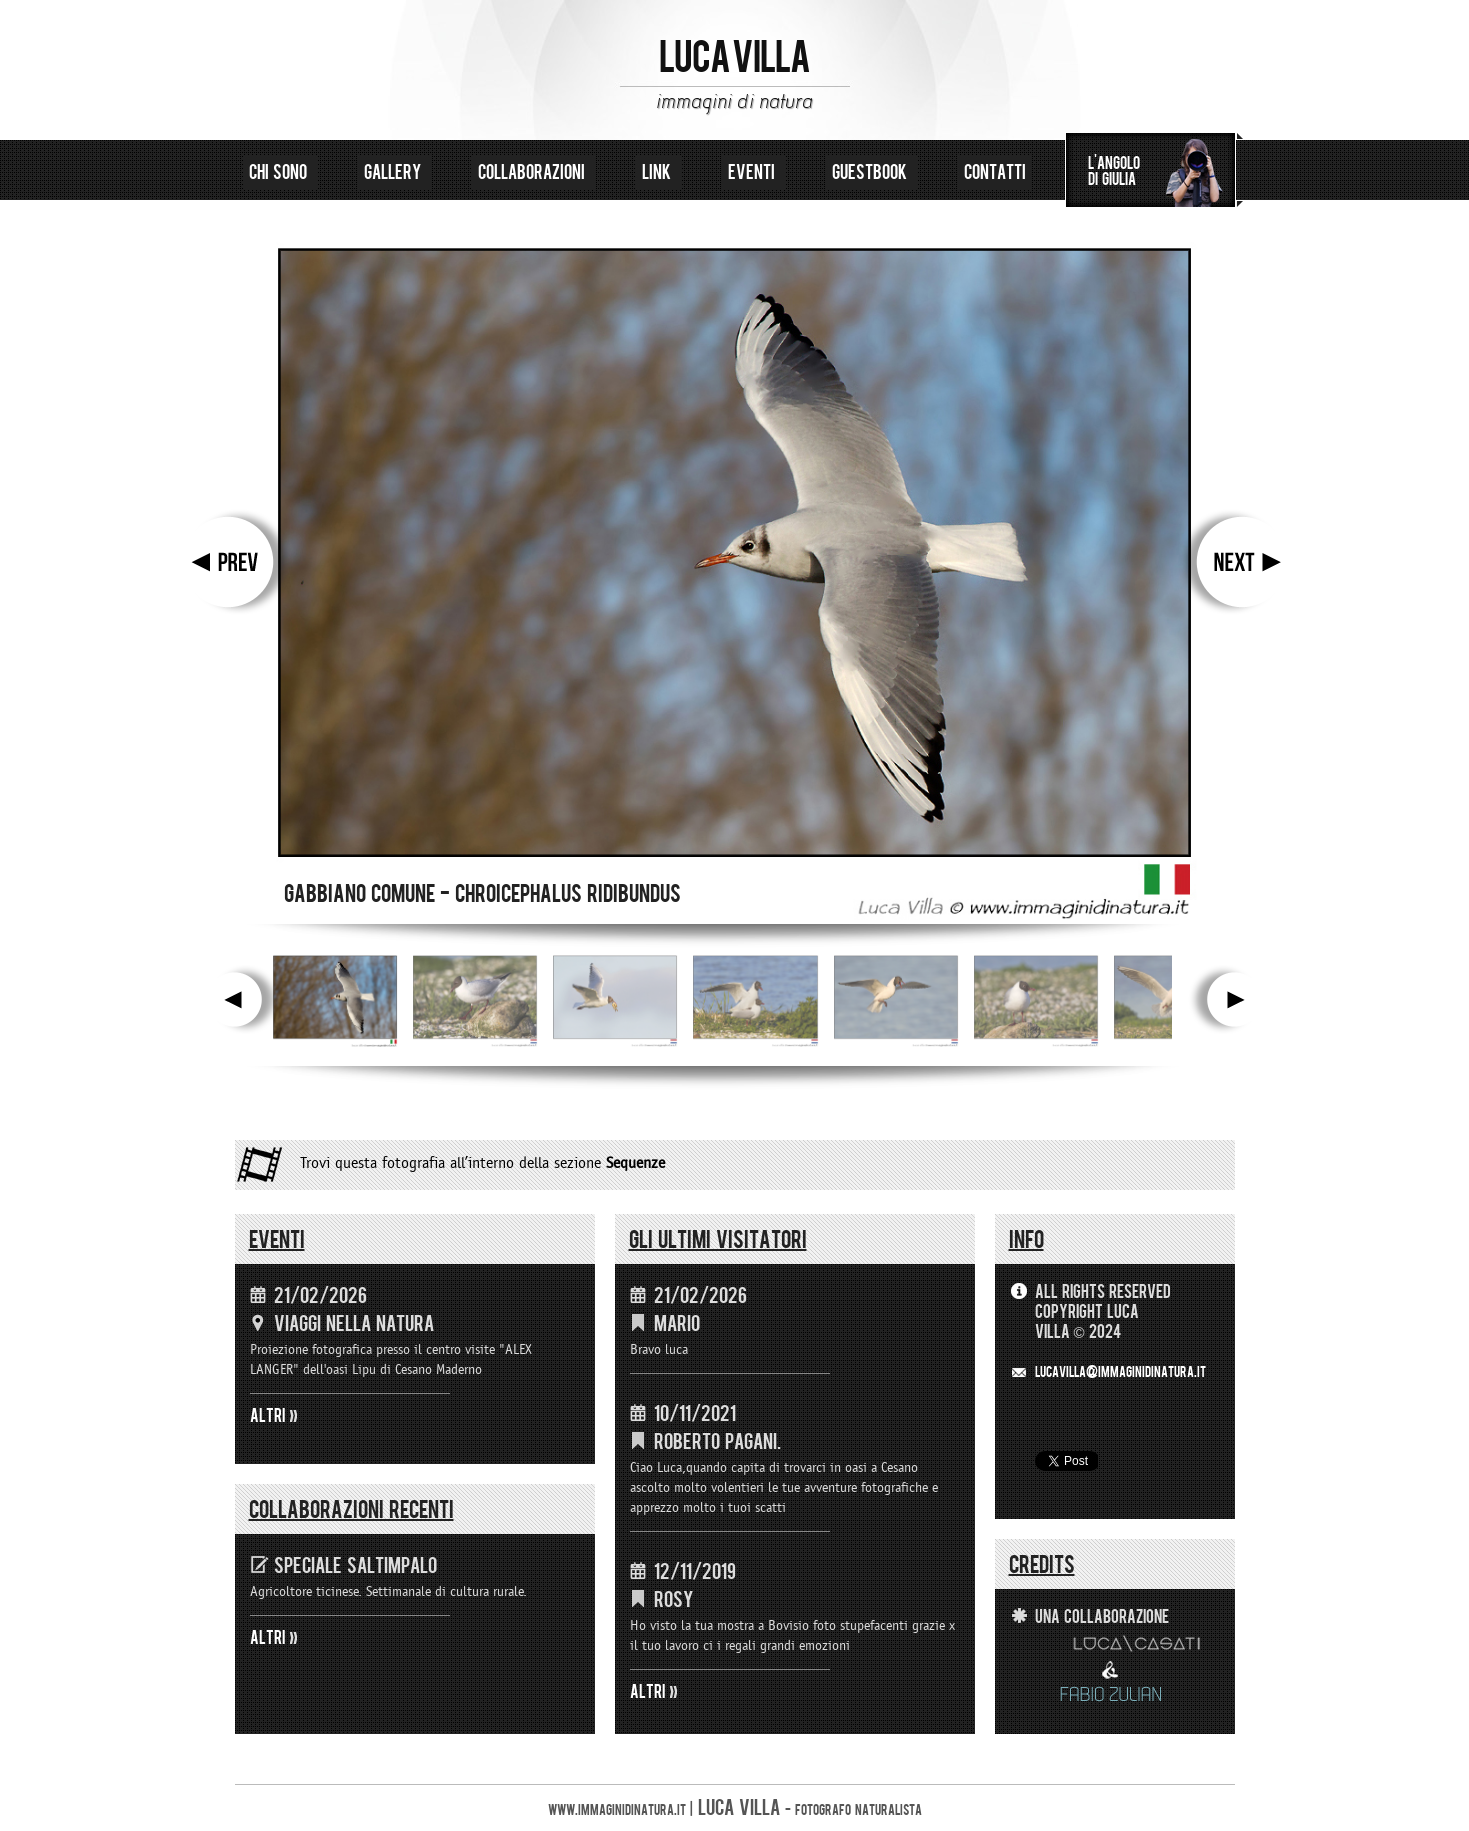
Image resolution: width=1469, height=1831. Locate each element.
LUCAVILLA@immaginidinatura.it (1120, 1372)
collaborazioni (533, 172)
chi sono (280, 172)
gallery (394, 172)
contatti (995, 172)
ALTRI (268, 1416)
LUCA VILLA (734, 58)
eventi (753, 172)
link (658, 172)
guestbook (871, 172)
